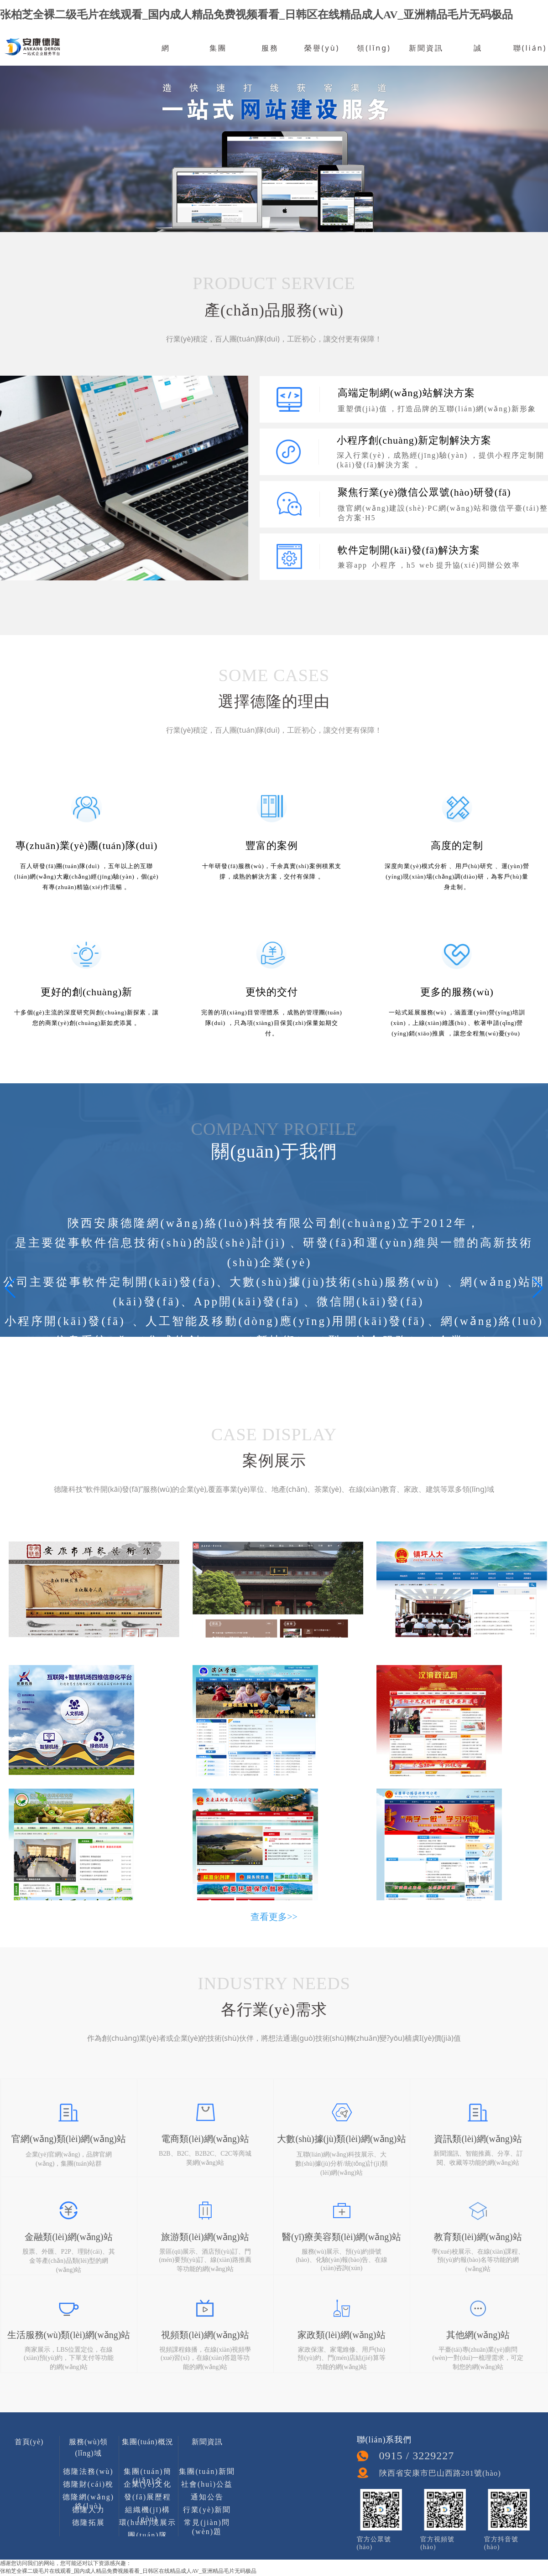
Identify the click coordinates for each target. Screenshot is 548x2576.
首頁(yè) (29, 2442)
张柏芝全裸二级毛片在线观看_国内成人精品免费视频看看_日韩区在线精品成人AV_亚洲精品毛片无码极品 (256, 15)
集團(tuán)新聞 (207, 2471)
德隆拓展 (88, 2522)
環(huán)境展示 (148, 2522)
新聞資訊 (426, 48)
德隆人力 (88, 2510)
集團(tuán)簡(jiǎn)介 (147, 2473)
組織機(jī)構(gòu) (148, 2512)
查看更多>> (274, 1917)
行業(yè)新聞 (207, 2510)
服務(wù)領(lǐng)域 (88, 2443)
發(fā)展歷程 (147, 2497)
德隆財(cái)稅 (88, 2484)
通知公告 (207, 2497)
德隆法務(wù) (88, 2471)
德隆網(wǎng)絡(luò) (88, 2499)
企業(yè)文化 (148, 2484)
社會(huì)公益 (207, 2484)
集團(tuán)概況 (147, 2442)
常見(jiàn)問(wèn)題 (207, 2525)
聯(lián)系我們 (530, 62)
